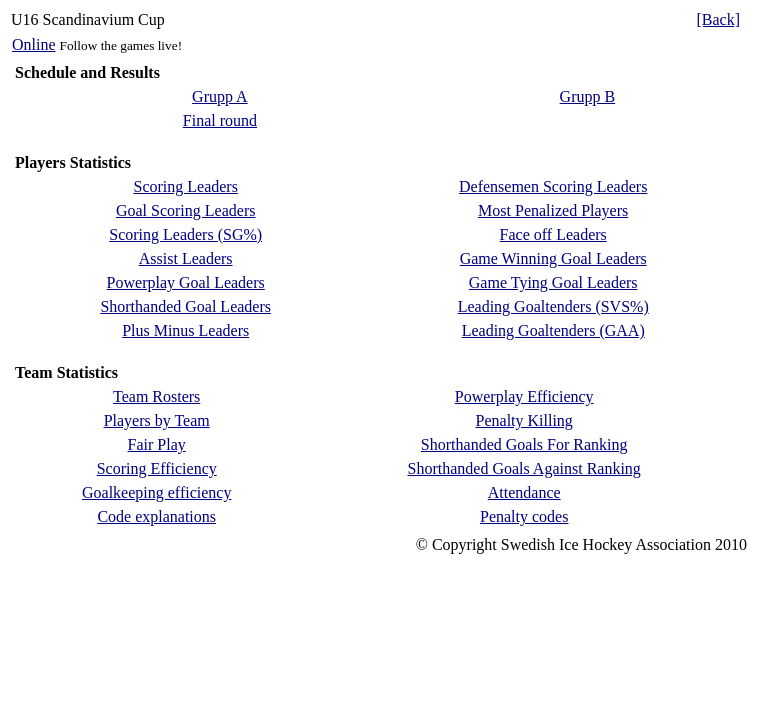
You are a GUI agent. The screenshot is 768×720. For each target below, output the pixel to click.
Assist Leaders (186, 258)
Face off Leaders (553, 234)
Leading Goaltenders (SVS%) (553, 306)
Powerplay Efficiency (524, 396)
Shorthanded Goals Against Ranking (524, 468)
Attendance (524, 492)
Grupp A (220, 96)
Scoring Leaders (185, 186)
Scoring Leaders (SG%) (185, 234)
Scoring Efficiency (157, 468)
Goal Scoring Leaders (186, 210)
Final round (220, 120)
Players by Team (157, 420)
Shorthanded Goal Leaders (185, 306)
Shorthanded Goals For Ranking (524, 444)
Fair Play (157, 444)
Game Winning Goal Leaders (553, 258)
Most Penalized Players (553, 210)
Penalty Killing (524, 420)
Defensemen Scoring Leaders (553, 186)
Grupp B (588, 96)
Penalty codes (524, 516)
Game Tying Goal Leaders (553, 282)
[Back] (718, 19)
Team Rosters (156, 396)
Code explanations (156, 516)
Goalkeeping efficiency (156, 492)
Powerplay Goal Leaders (186, 282)
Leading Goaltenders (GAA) (553, 330)
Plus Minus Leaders (185, 330)
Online (34, 44)
